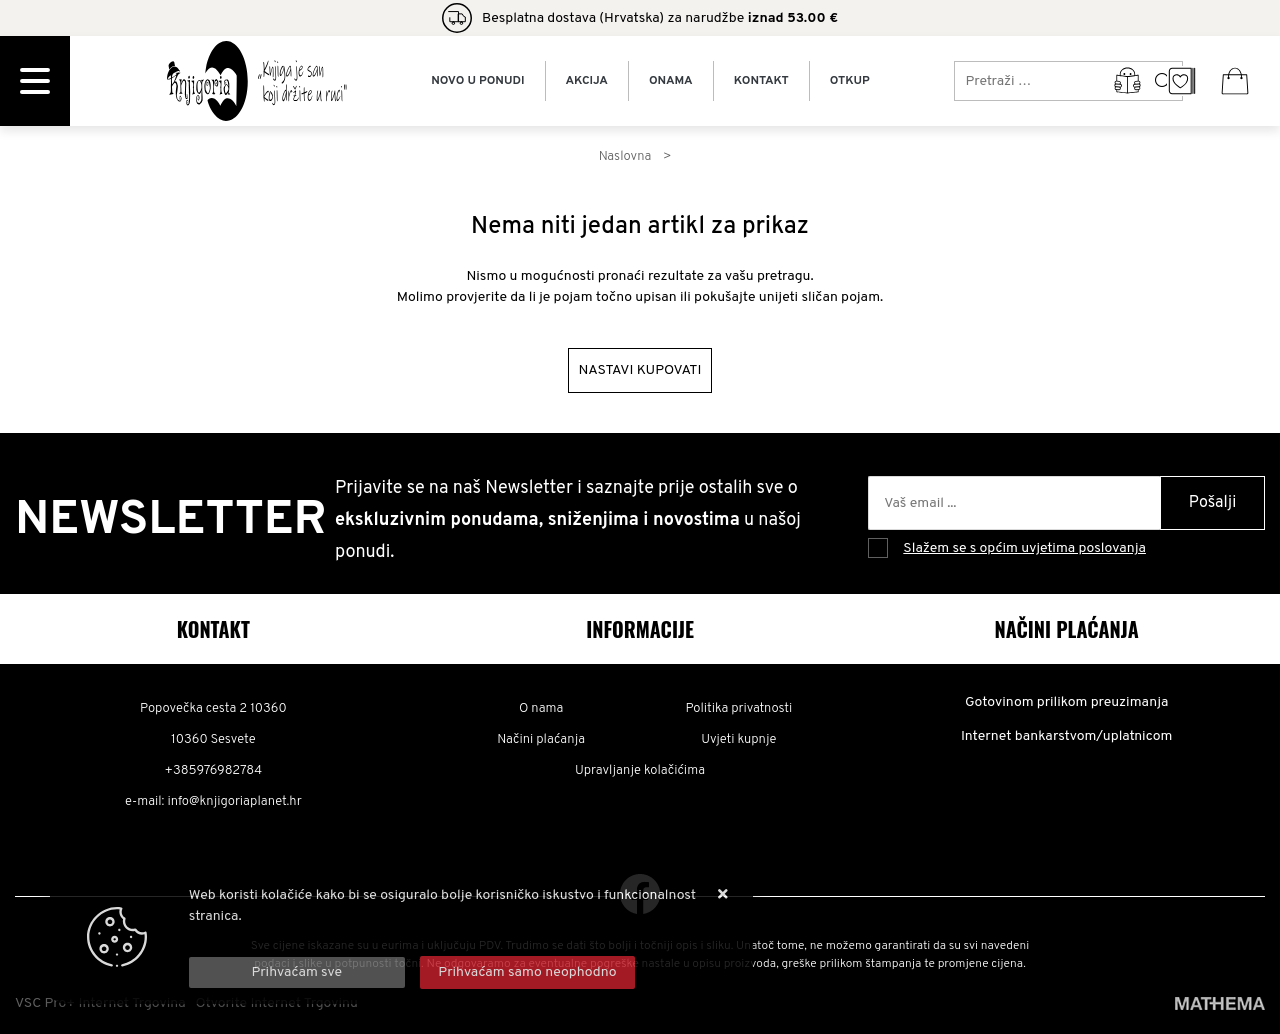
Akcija (587, 81)
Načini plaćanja (541, 740)
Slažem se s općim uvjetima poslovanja (1024, 548)
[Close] (297, 972)
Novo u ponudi (477, 81)
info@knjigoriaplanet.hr (234, 802)
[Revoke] (528, 972)
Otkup (850, 81)
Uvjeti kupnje (738, 740)
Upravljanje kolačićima (640, 771)
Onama (671, 81)
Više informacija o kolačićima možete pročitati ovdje (351, 937)
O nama (541, 709)
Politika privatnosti (738, 709)
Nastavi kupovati (640, 370)
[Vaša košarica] (1235, 81)
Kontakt (761, 81)
